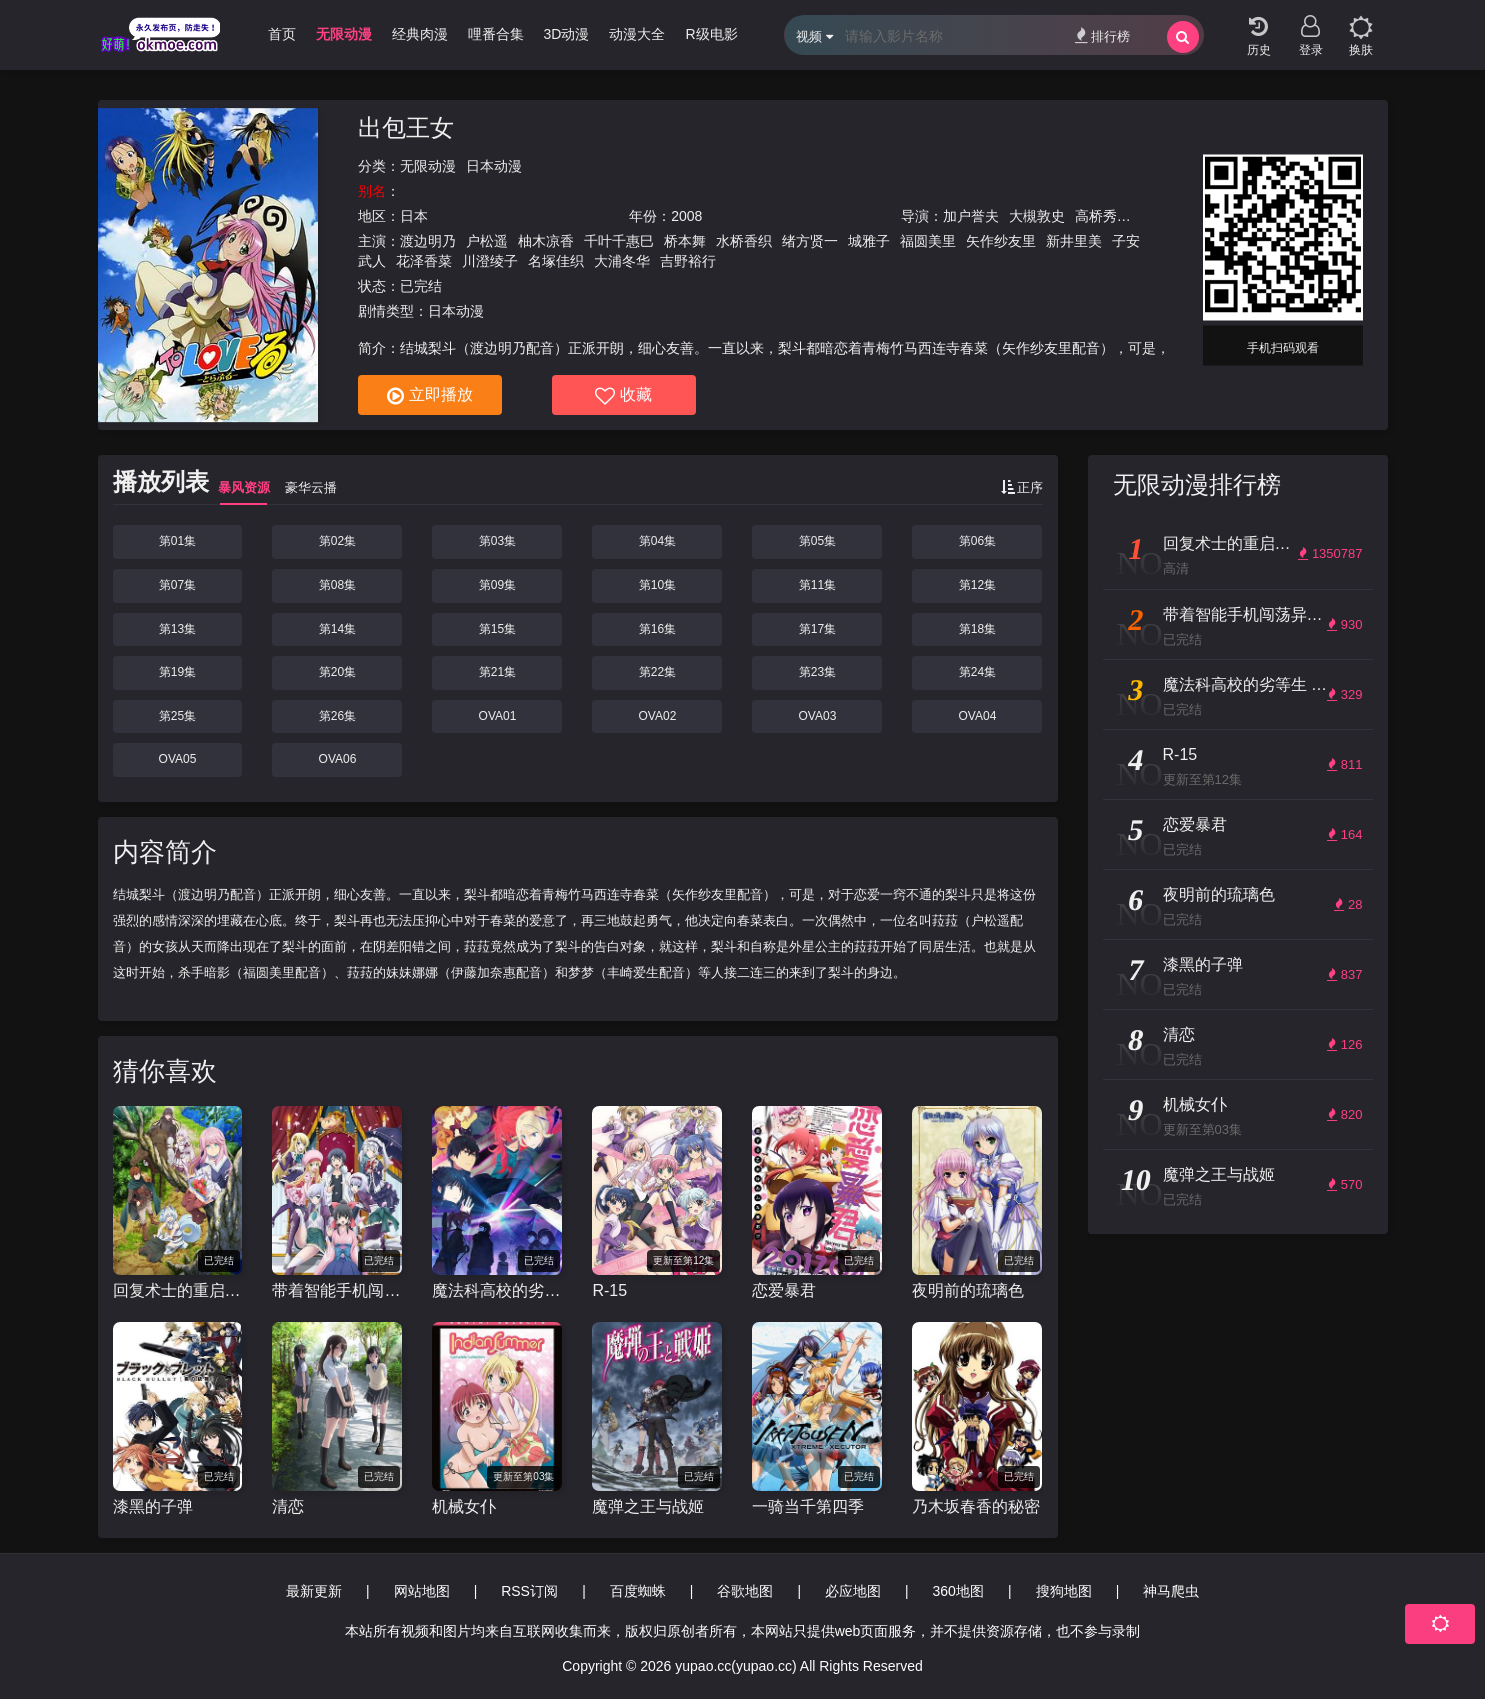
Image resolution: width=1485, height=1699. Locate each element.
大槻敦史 (1037, 216)
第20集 (337, 672)
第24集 (977, 672)
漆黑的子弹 (153, 1506)
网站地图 (422, 1591)
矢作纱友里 (1001, 241)
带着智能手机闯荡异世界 (337, 1290)
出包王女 (406, 127)
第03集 (497, 541)
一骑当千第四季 (808, 1506)
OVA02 (658, 716)
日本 (414, 216)
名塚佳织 (556, 261)
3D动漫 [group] (567, 34)
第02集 (337, 541)
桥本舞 (685, 241)
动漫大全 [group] (637, 34)
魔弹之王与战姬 (648, 1506)
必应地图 (853, 1591)
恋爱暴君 (784, 1290)
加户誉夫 (971, 216)
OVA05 (178, 759)
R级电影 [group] (711, 34)
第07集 (177, 585)
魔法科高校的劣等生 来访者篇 (497, 1290)
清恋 (288, 1506)
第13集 (177, 629)
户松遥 (487, 241)
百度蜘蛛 (638, 1591)
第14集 (337, 629)
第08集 (337, 585)
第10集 (657, 585)
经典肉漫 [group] (420, 34)
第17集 (817, 629)
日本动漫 (494, 166)
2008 (686, 216)
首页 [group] (282, 34)
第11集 (817, 585)
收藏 (623, 396)
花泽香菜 (424, 261)
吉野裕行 (688, 261)
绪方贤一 (810, 241)
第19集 (177, 672)
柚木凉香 (546, 241)
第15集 (497, 629)
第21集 (497, 672)
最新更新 (314, 1591)
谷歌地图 (745, 1591)
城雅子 (869, 241)
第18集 (977, 629)
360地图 (958, 1591)
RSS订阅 (529, 1591)
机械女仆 (464, 1506)
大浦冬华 (622, 261)
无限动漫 (428, 166)
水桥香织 (744, 241)
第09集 (497, 585)
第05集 (817, 541)
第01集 (177, 541)
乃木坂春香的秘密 (976, 1506)
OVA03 (818, 716)
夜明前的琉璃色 (968, 1290)
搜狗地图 (1064, 1591)
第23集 (817, 672)
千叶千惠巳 (619, 241)
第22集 (657, 672)
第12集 (977, 585)
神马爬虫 (1171, 1591)
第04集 (657, 541)
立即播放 (430, 396)
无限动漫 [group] (344, 34)
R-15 (609, 1290)
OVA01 (498, 716)
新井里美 (1074, 241)
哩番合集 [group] (496, 34)
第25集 (177, 716)
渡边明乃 (428, 241)
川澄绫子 (490, 261)
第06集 (977, 541)
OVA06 (338, 759)
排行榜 (1102, 35)
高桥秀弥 (1103, 216)
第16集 (657, 629)
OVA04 (978, 716)
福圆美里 (928, 241)
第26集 (337, 716)
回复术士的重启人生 (178, 1290)
